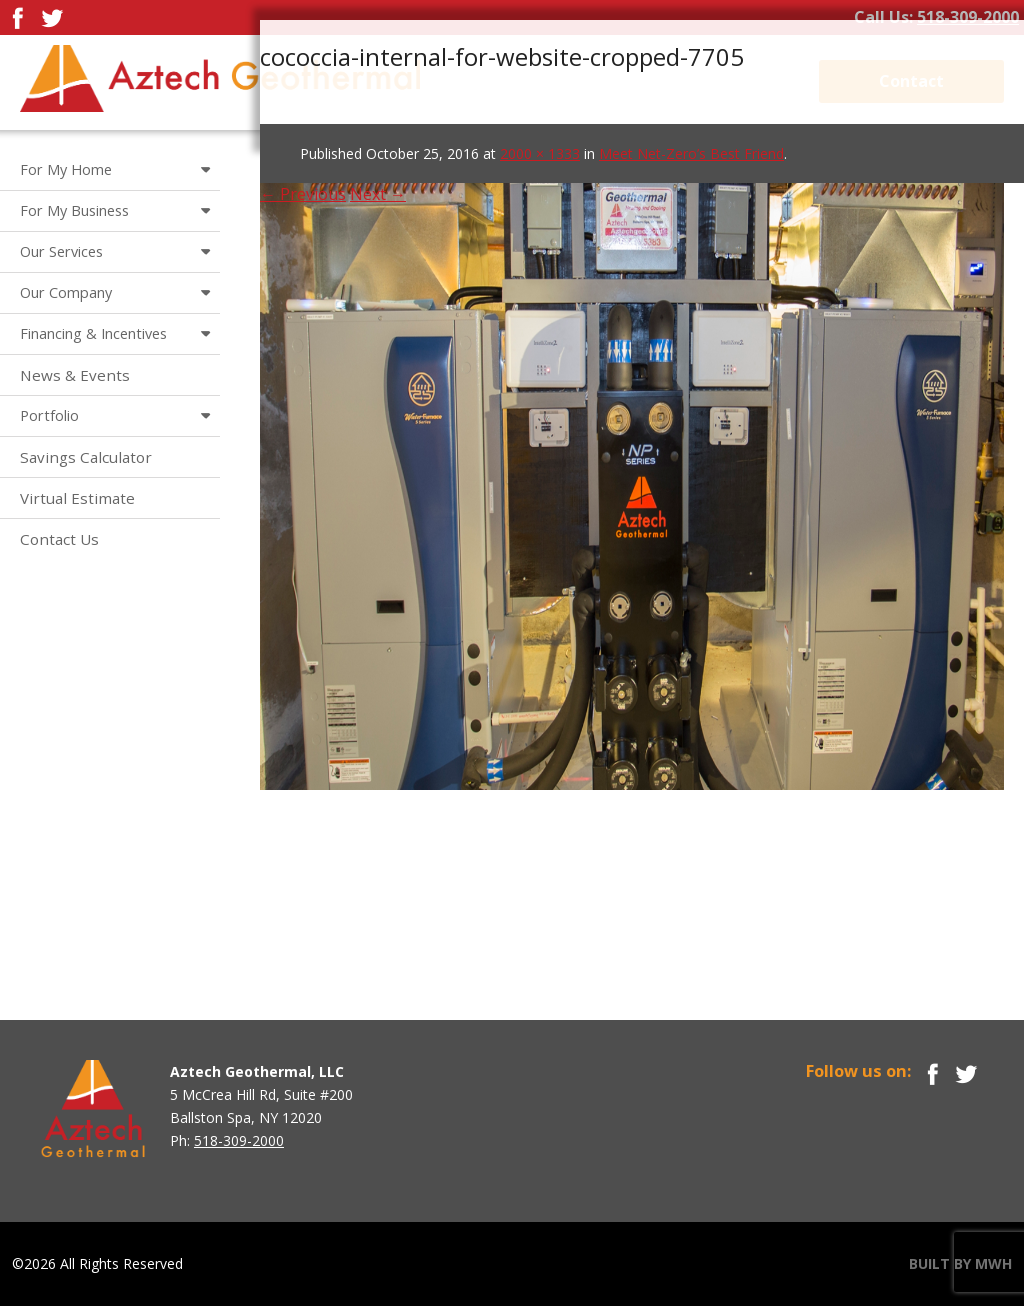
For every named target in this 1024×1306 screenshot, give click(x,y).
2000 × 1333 (540, 153)
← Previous (303, 194)
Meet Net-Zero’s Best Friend (691, 153)
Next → (378, 194)
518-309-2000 (968, 17)
